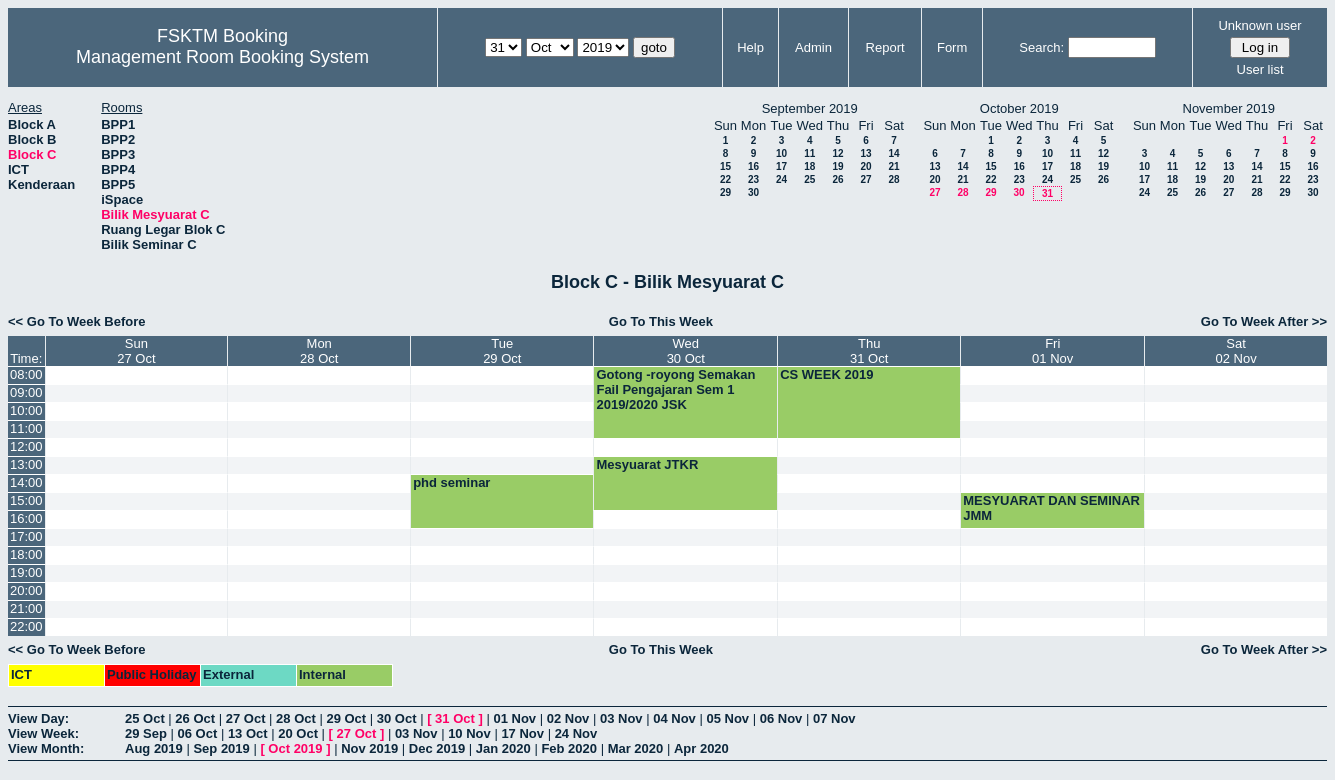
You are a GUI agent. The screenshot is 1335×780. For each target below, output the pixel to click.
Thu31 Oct (869, 351)
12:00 (26, 446)
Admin (813, 47)
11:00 (26, 428)
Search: (1041, 47)
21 (893, 166)
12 (837, 153)
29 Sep (146, 733)
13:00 (26, 464)
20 (865, 166)
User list (1260, 69)
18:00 (26, 554)
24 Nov (576, 733)
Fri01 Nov (1052, 351)
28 (893, 179)
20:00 (26, 590)
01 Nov (514, 718)
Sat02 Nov (1235, 351)
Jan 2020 (503, 748)
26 (837, 179)
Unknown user (1259, 25)
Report (885, 47)
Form (952, 47)
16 (753, 166)
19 (837, 166)
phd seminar (451, 482)
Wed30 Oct (686, 351)
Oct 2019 (295, 748)
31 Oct (455, 718)
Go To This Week (661, 321)
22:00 (26, 626)
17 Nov (522, 733)
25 (809, 179)
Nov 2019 (369, 748)
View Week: (43, 733)
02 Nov (568, 718)
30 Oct (397, 718)
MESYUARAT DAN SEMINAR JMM (1051, 508)
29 (725, 192)
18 (809, 166)
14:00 (26, 482)
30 (753, 192)
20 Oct (298, 733)
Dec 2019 (437, 748)
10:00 (26, 410)
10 (781, 153)
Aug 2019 (154, 748)
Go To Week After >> (1264, 321)
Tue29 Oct (502, 351)
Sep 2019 (221, 748)
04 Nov (674, 718)
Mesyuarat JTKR (647, 464)
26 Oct (195, 718)
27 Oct (246, 718)
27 (865, 179)
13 (865, 153)
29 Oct (346, 718)
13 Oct (248, 733)
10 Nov (469, 733)
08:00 (26, 374)
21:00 (26, 608)
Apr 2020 (701, 748)
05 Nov (727, 718)
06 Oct (198, 733)
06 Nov (781, 718)
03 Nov (621, 718)
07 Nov (834, 718)
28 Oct (296, 718)
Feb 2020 (569, 748)
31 (1047, 193)
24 (781, 179)
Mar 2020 (636, 748)
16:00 (26, 518)
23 (753, 179)
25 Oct (145, 718)
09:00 (26, 392)
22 (725, 179)
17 (781, 166)
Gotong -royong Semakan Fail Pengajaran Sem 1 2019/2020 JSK (675, 389)
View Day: (38, 718)
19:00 (26, 572)
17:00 (26, 536)
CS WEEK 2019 (826, 374)
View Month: (46, 748)
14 (893, 153)
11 (809, 153)
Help (750, 47)
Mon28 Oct (319, 351)
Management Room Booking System (222, 57)
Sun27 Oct (136, 351)
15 (725, 166)
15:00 (26, 500)
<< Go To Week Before (77, 321)
